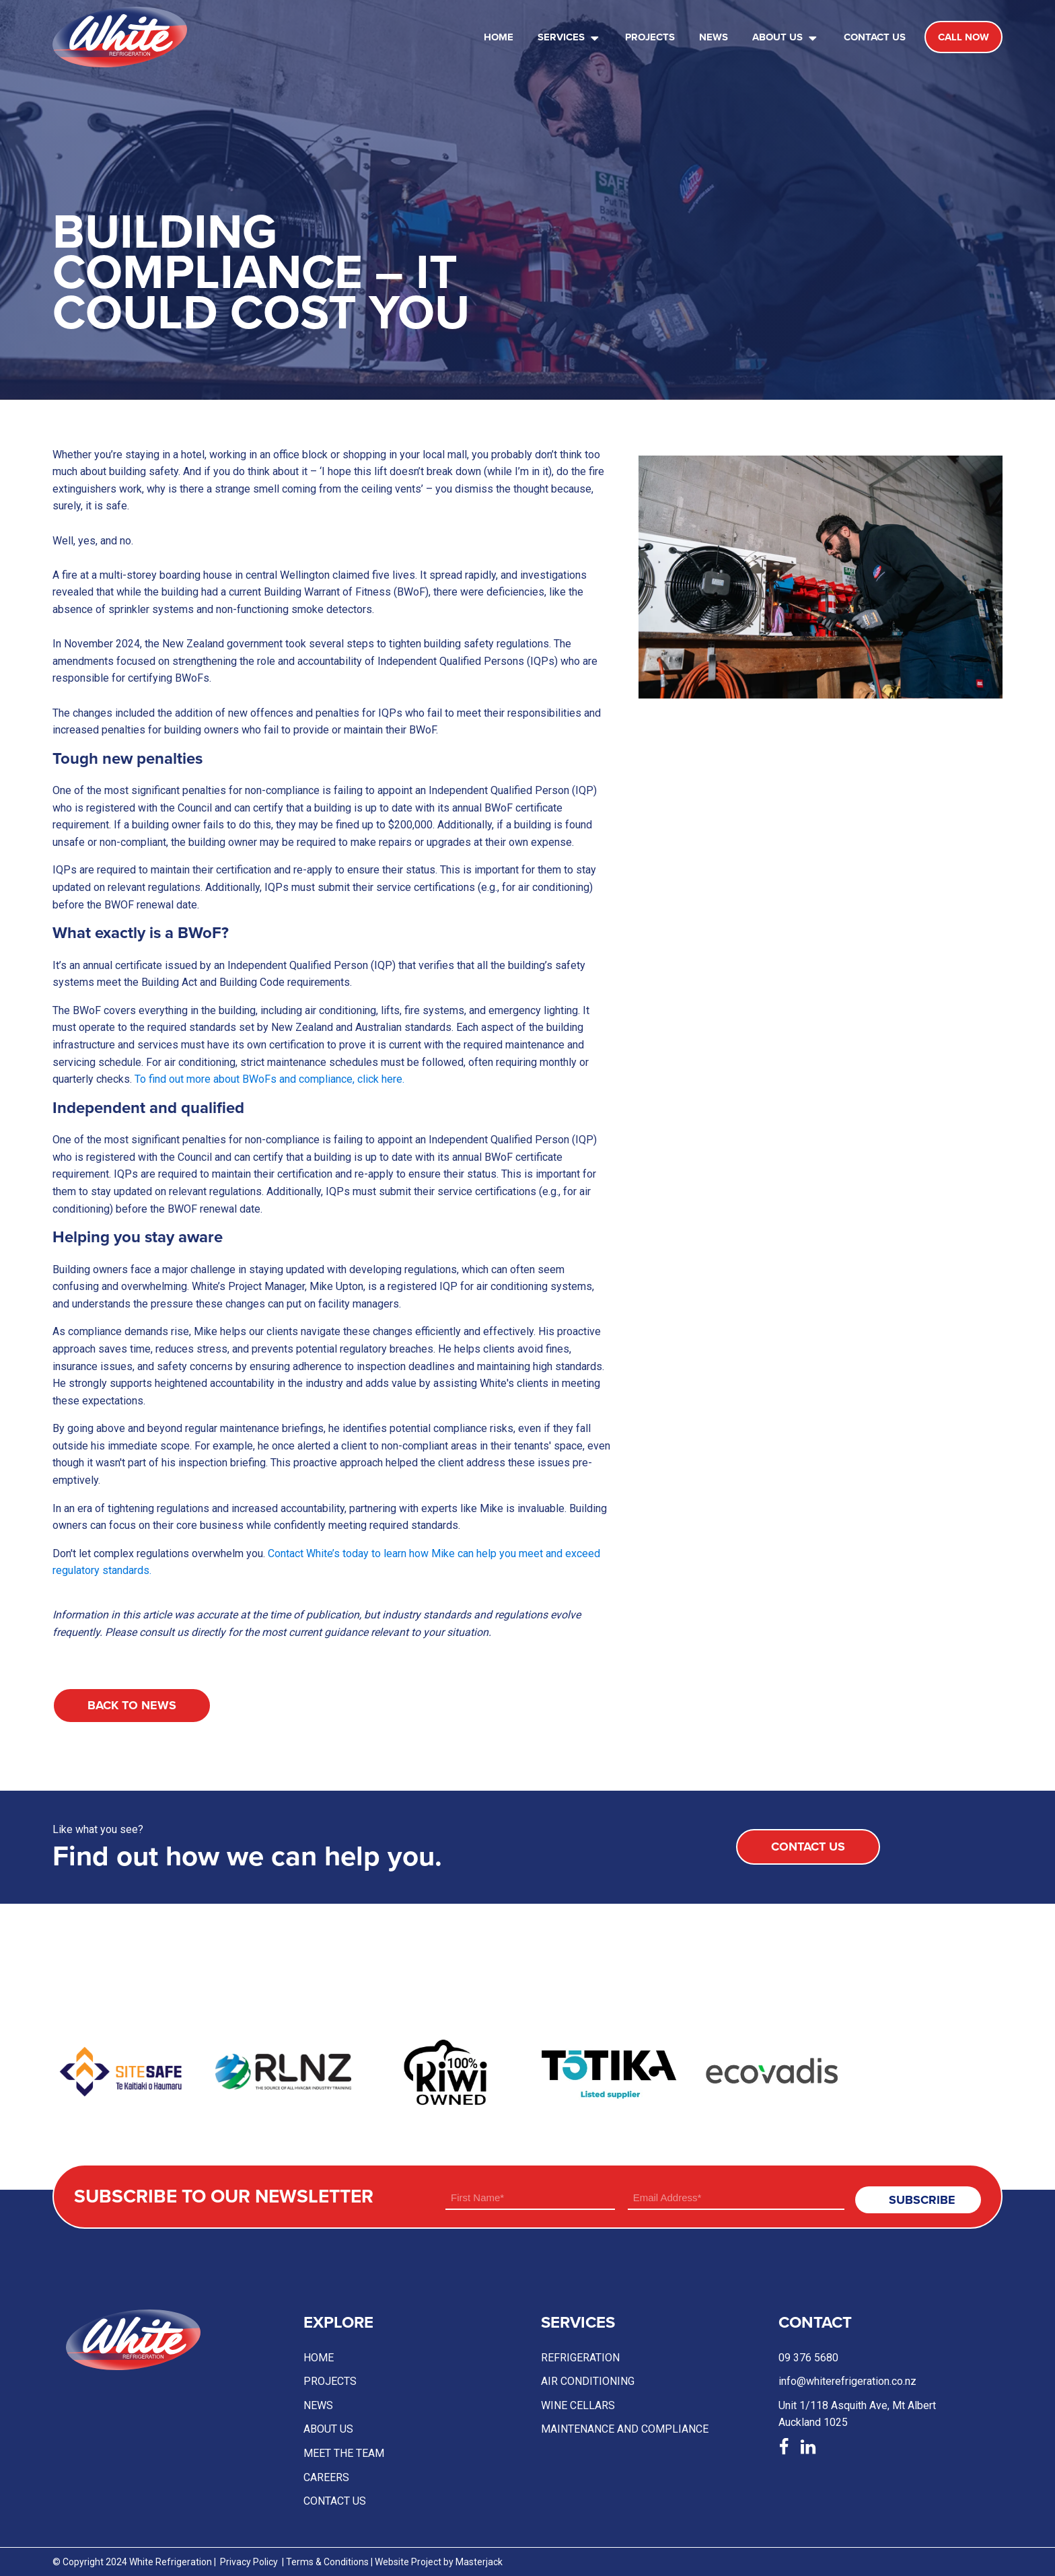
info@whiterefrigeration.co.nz (847, 2381)
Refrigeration (580, 2357)
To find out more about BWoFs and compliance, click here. (269, 1079)
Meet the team (343, 2453)
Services (570, 37)
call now (963, 37)
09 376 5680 (808, 2357)
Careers (326, 2477)
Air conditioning (587, 2381)
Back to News (131, 1705)
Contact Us (875, 37)
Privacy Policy (249, 2561)
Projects (650, 37)
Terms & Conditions (327, 2561)
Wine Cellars (578, 2405)
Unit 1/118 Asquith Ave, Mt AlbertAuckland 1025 (857, 2414)
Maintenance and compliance (624, 2429)
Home (498, 37)
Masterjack (479, 2561)
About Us (786, 37)
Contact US (334, 2501)
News (713, 37)
